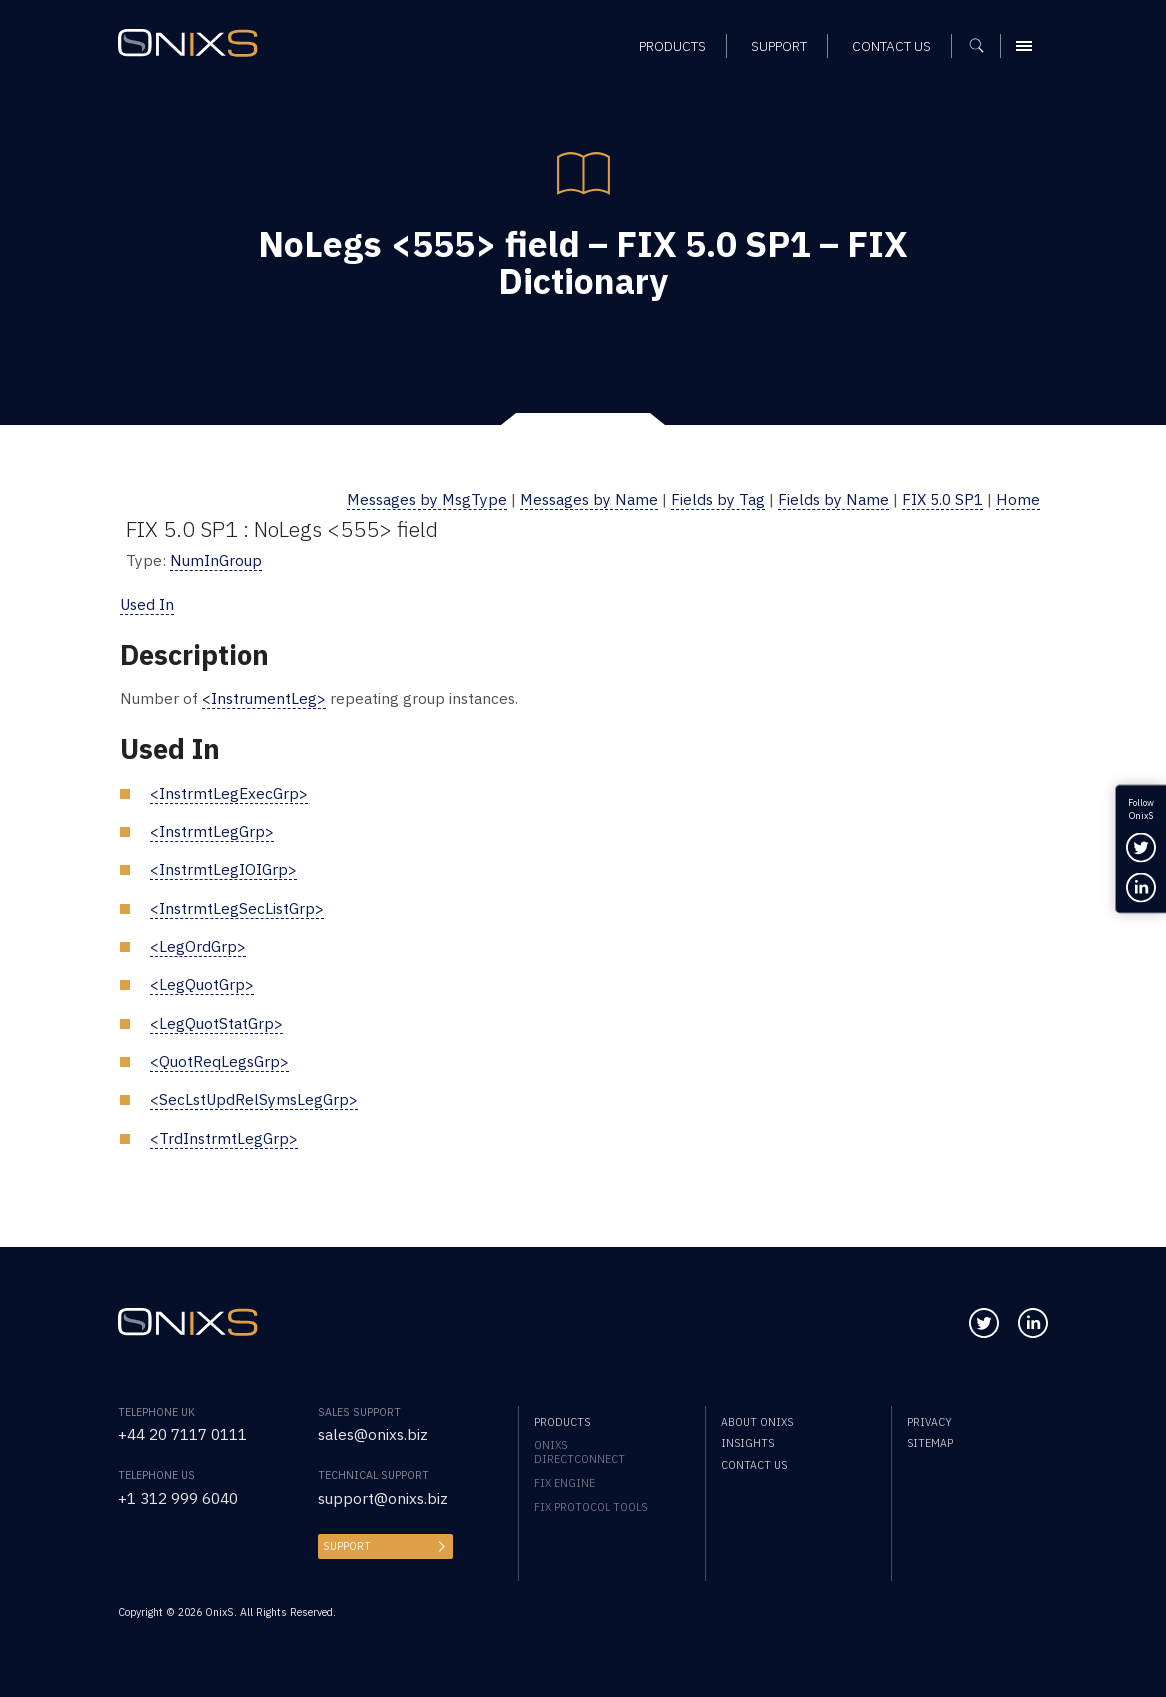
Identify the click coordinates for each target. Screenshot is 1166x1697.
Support (347, 1546)
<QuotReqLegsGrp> (219, 1061)
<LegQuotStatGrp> (216, 1023)
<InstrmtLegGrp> (212, 831)
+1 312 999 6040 (178, 1498)
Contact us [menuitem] (754, 1465)
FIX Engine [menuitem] (564, 1483)
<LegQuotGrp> (202, 984)
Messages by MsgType (427, 499)
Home (1018, 499)
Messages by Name (589, 499)
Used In (147, 604)
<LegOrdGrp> (198, 946)
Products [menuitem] (562, 1422)
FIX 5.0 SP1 (942, 499)
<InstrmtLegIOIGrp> (223, 869)
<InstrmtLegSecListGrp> (237, 908)
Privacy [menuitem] (929, 1422)
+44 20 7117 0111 (182, 1434)
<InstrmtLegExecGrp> (229, 793)
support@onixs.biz (383, 1498)
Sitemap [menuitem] (930, 1443)
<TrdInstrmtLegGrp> (224, 1138)
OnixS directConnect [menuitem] (579, 1452)
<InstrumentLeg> (264, 698)
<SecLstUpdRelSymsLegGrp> (254, 1099)
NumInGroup (216, 560)
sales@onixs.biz (373, 1434)
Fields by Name (833, 499)
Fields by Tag (718, 499)
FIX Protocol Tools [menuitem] (590, 1507)
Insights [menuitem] (747, 1443)
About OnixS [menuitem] (757, 1422)
